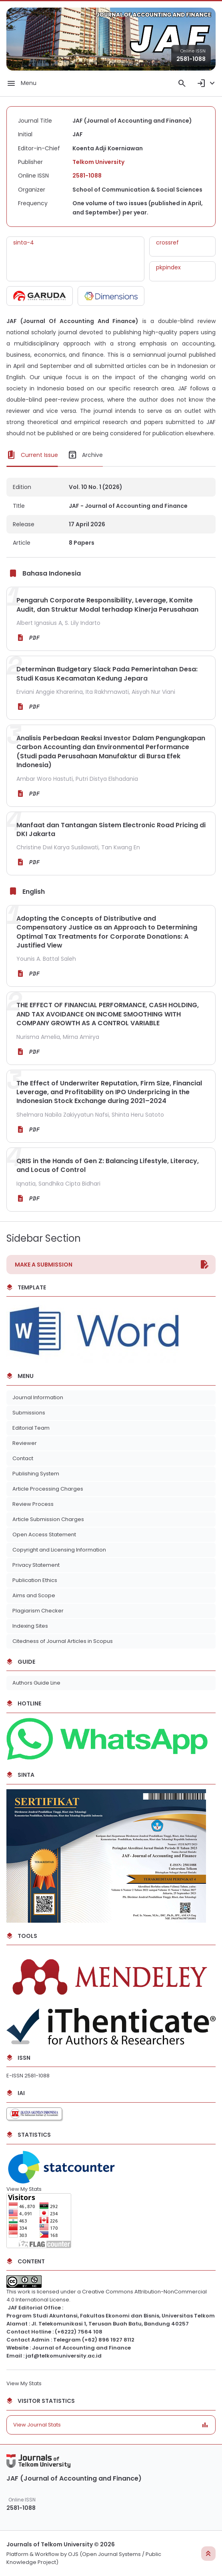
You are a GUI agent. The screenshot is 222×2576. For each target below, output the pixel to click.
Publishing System (35, 1473)
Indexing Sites (30, 1626)
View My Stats (24, 2189)
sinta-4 (23, 242)
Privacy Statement (36, 1565)
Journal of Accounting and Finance (81, 2348)
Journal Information (37, 1397)
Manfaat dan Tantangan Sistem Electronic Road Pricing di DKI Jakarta (111, 829)
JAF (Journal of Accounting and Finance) (74, 2478)
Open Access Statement (44, 1534)
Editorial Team (31, 1428)
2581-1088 (191, 59)
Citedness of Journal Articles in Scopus (63, 1641)
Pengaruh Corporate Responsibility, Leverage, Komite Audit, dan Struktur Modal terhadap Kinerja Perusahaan (107, 605)
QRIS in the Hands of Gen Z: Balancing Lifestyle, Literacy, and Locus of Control (107, 1165)
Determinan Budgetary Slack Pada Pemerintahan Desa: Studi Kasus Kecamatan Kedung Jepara (107, 674)
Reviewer (24, 1443)
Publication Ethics (34, 1580)
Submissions (28, 1412)
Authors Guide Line (36, 1683)
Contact (22, 1458)
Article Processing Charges (47, 1489)
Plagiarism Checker (38, 1610)
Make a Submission (43, 1265)
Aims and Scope (33, 1595)
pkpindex (168, 267)
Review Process (33, 1504)
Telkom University (98, 162)
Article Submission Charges (48, 1519)
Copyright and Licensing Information (59, 1550)
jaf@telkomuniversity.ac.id (64, 2356)
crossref (167, 242)
